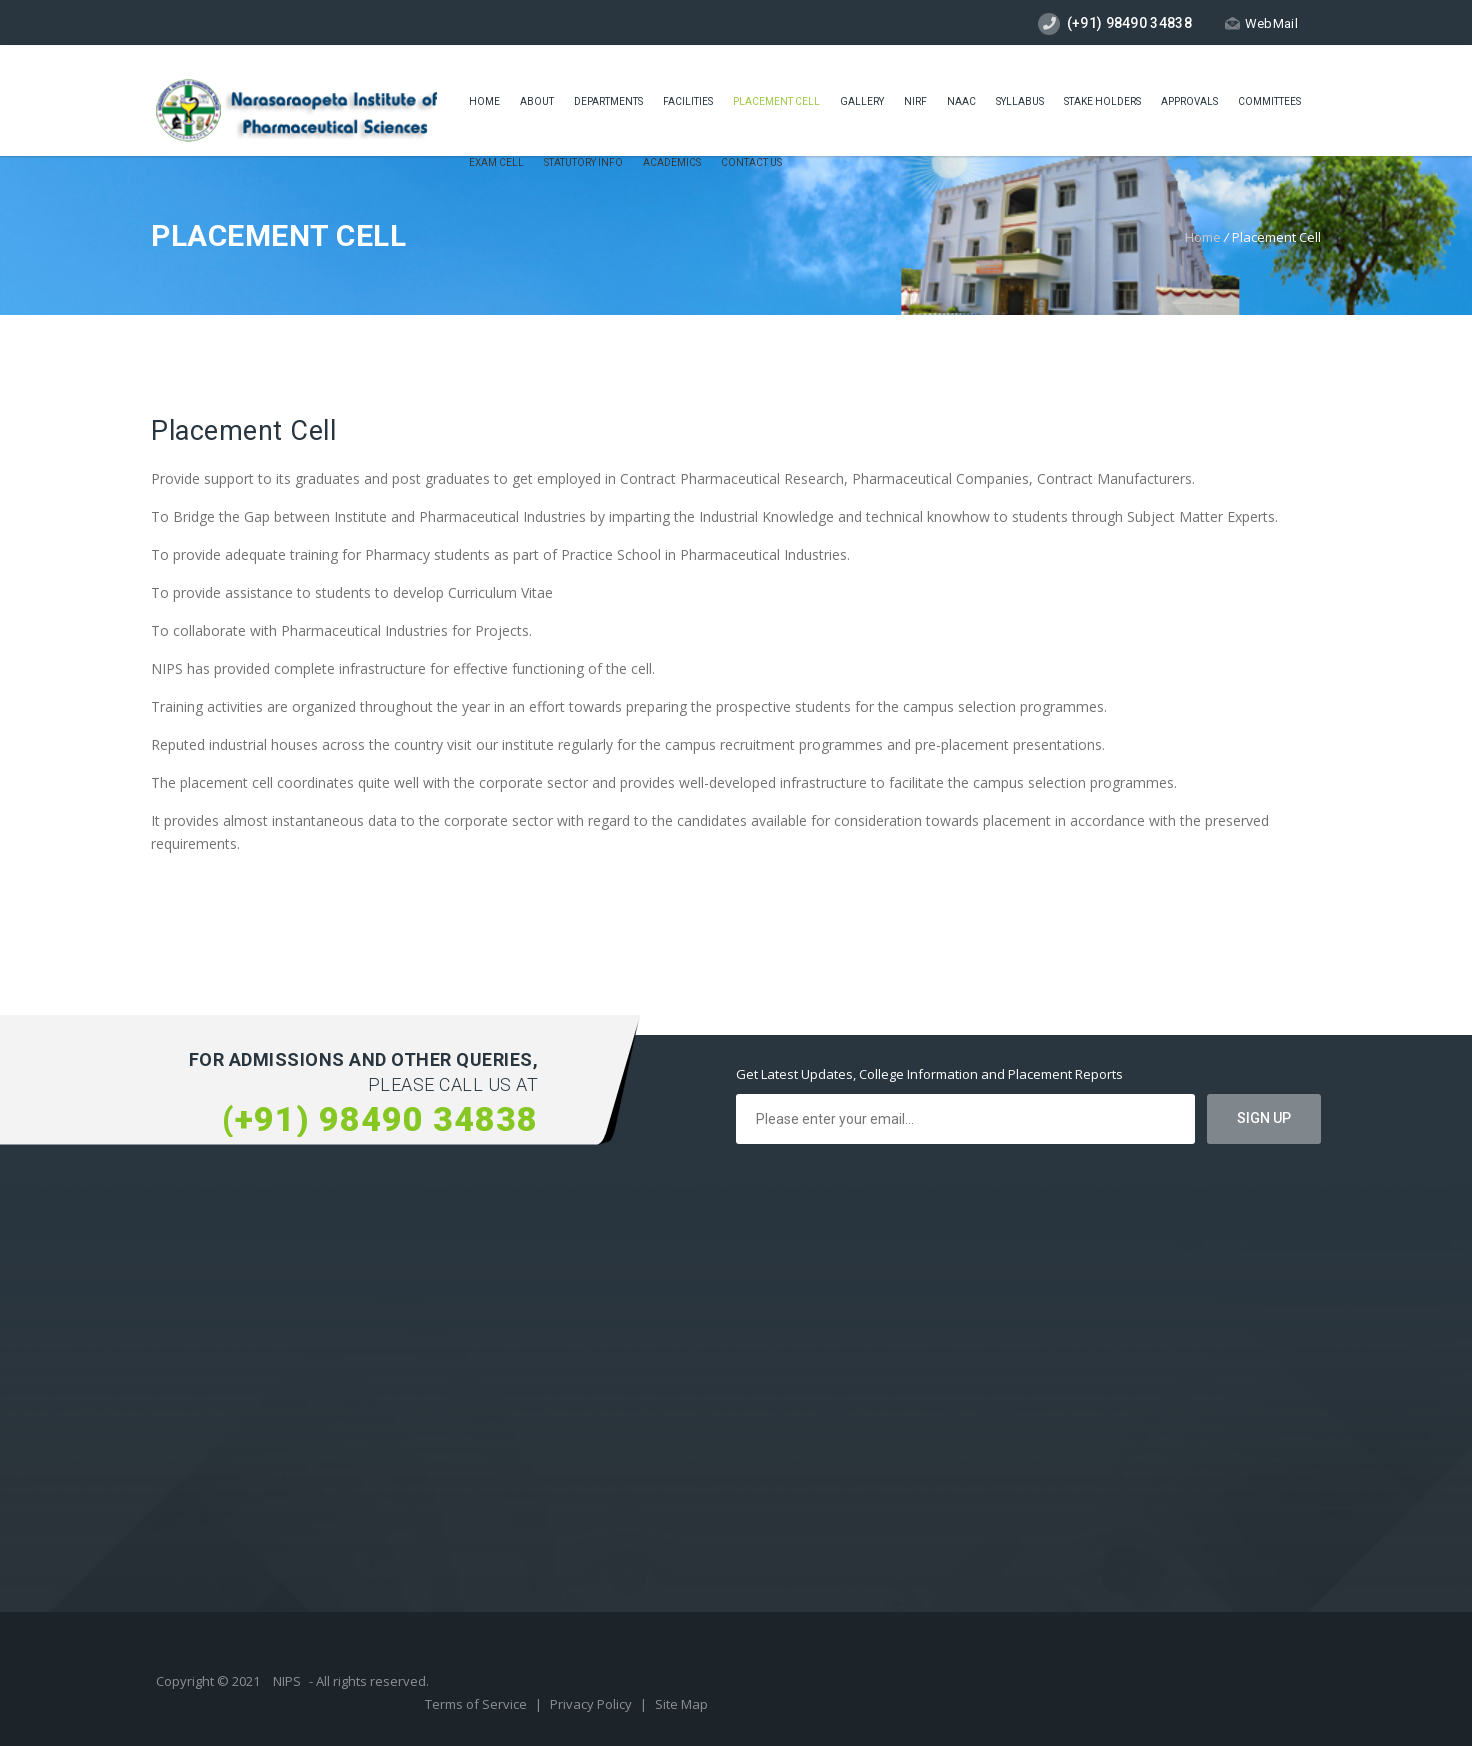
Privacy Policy (592, 1704)
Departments (608, 101)
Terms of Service (477, 1704)
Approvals (1189, 101)
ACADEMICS (672, 162)
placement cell (776, 101)
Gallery (862, 101)
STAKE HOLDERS (1102, 101)
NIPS (287, 1681)
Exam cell (496, 162)
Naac (961, 101)
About (537, 101)
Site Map (681, 1704)
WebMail (1261, 23)
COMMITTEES (1269, 101)
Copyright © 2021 (209, 1681)
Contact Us (751, 162)
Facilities (688, 101)
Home (484, 101)
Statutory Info (583, 162)
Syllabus (1020, 101)
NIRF (915, 101)
